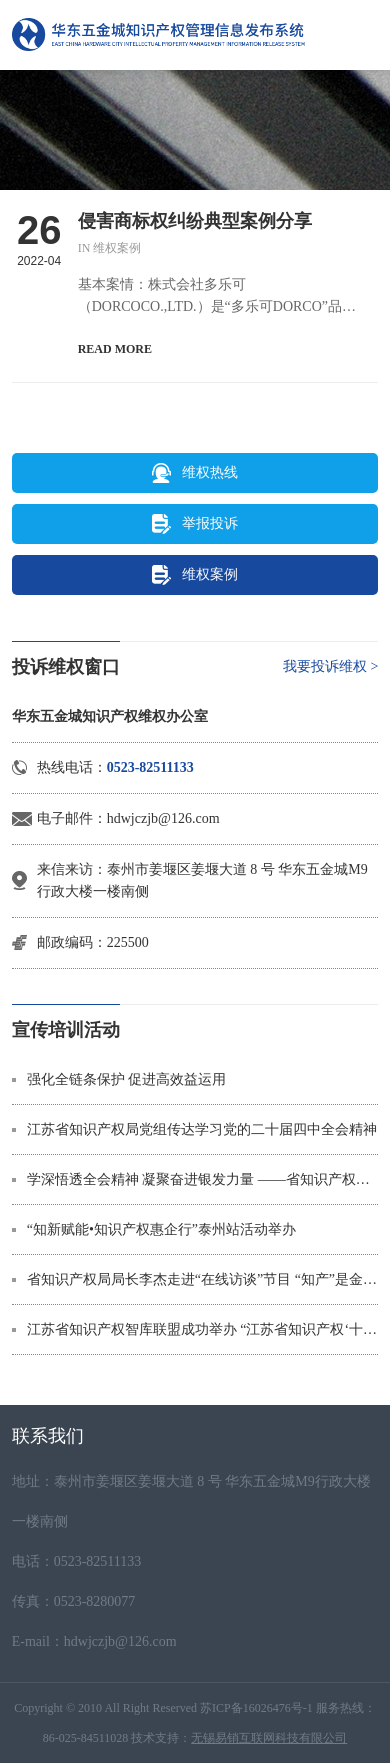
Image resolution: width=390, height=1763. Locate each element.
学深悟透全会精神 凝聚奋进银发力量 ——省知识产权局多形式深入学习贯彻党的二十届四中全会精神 (203, 1179)
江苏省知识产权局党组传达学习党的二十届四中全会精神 (202, 1129)
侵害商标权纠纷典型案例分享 (195, 221)
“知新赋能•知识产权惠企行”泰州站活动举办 (161, 1229)
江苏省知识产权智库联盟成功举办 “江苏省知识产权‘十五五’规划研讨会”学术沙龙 (203, 1329)
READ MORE (115, 349)
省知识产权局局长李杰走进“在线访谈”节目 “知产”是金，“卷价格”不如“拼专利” (203, 1279)
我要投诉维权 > (330, 666)
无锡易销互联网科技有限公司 (269, 1738)
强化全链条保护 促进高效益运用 (127, 1079)
